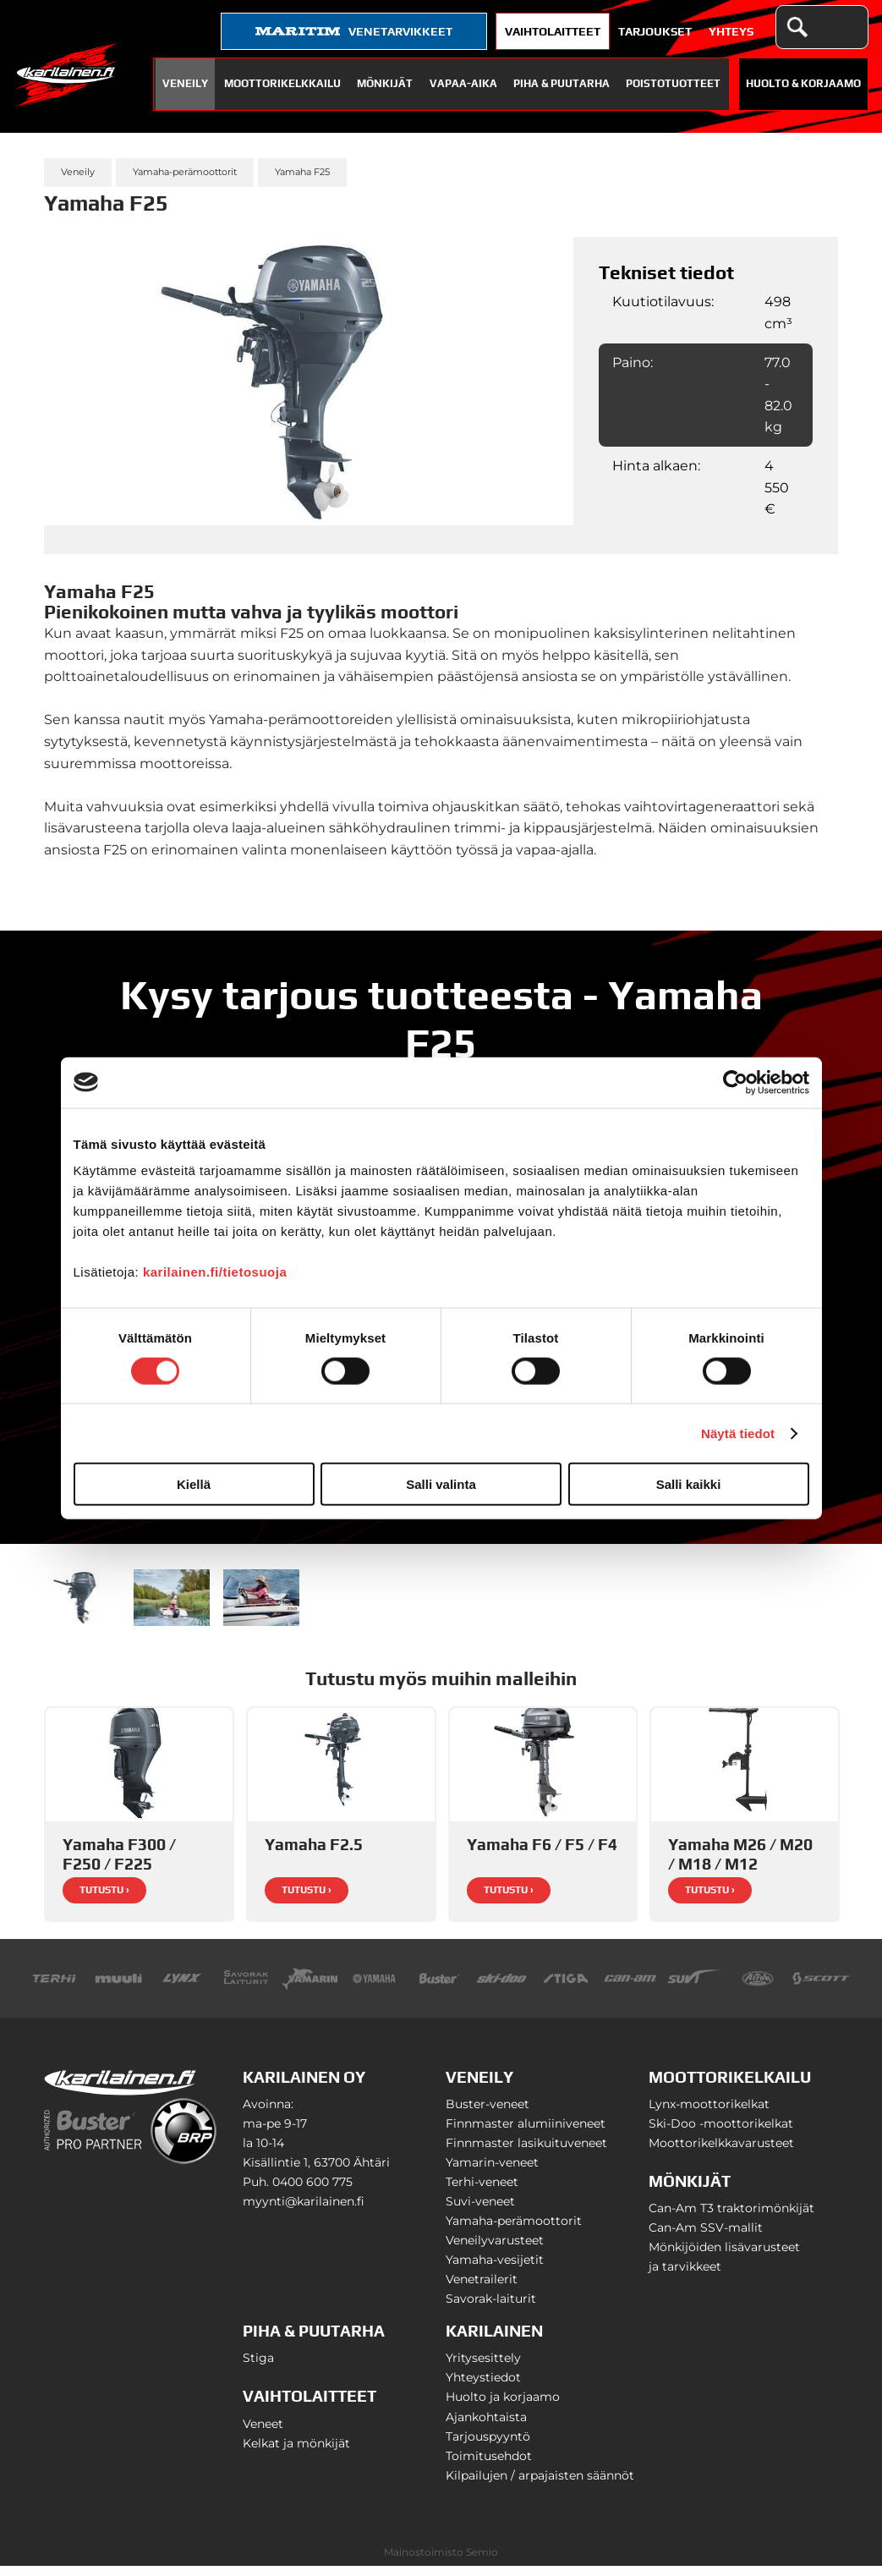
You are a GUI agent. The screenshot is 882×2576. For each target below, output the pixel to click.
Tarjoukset (655, 31)
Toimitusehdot (489, 2466)
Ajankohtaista (486, 2427)
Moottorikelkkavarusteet (721, 2153)
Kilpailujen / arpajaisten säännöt (540, 2485)
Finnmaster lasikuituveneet (526, 2153)
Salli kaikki (688, 1484)
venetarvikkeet (353, 31)
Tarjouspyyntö (488, 2446)
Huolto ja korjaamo (503, 2406)
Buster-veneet (487, 2114)
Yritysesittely (483, 2368)
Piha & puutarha (561, 83)
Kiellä (194, 1484)
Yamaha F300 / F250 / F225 (119, 1864)
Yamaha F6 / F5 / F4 (542, 1854)
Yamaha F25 (302, 172)
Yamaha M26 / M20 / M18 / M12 (740, 1864)
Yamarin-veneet (492, 2172)
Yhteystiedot (483, 2387)
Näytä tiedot (738, 1432)
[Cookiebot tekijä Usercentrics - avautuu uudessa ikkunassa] (735, 1082)
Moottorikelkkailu (282, 83)
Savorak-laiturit (491, 2308)
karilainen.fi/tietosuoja (215, 1272)
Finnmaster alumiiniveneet (525, 2133)
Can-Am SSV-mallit (706, 2237)
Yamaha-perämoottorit (185, 172)
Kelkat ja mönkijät (296, 2453)
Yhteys (731, 31)
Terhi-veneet (482, 2192)
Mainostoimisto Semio (441, 2562)
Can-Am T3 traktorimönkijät (731, 2218)
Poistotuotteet (673, 83)
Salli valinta (441, 1484)
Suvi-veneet (480, 2211)
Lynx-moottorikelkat (709, 2114)
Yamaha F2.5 (314, 1854)
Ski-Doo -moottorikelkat (721, 2133)
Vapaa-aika (463, 83)
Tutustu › (104, 1900)
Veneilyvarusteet (495, 2250)
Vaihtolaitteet (552, 31)
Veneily (185, 83)
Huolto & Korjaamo (803, 83)
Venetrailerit (482, 2289)
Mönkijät (385, 83)
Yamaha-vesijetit (495, 2269)
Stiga (258, 2368)
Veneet (263, 2433)
